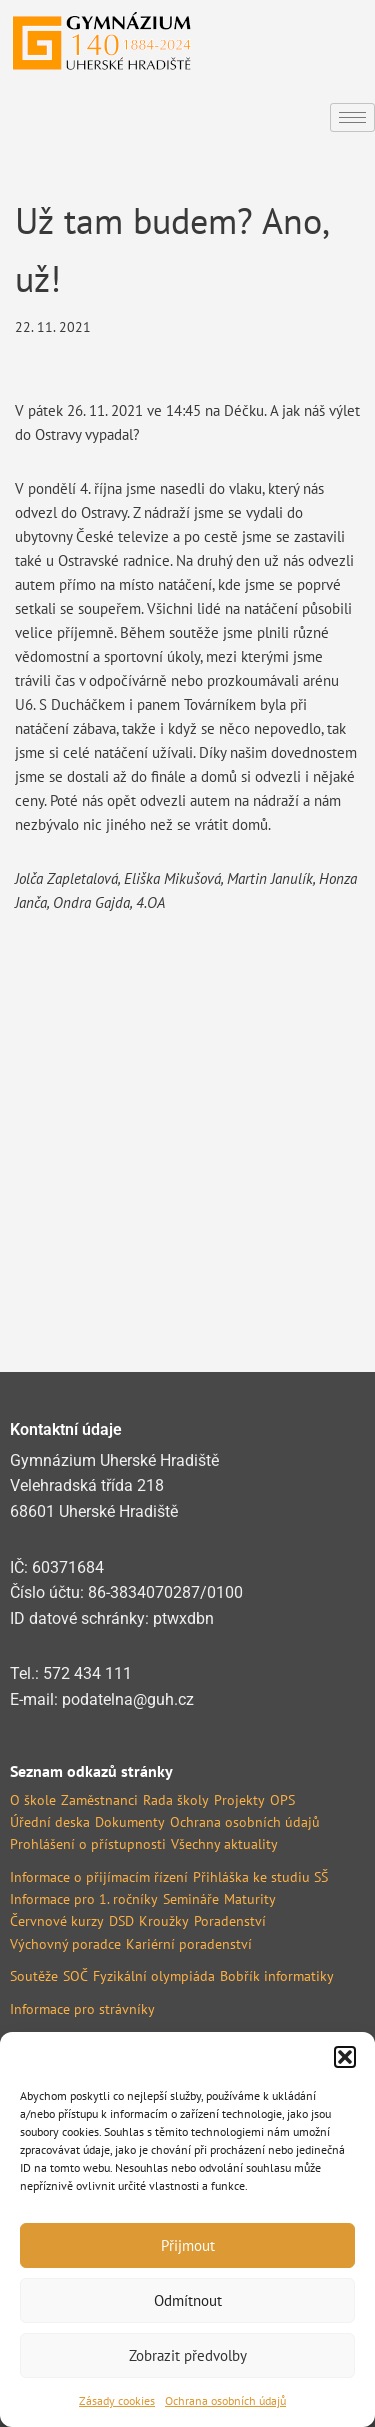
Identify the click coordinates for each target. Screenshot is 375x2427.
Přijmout (188, 2245)
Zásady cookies (117, 2400)
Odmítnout (188, 2300)
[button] (345, 2057)
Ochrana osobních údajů (225, 2400)
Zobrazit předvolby (188, 2355)
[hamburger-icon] (352, 117)
